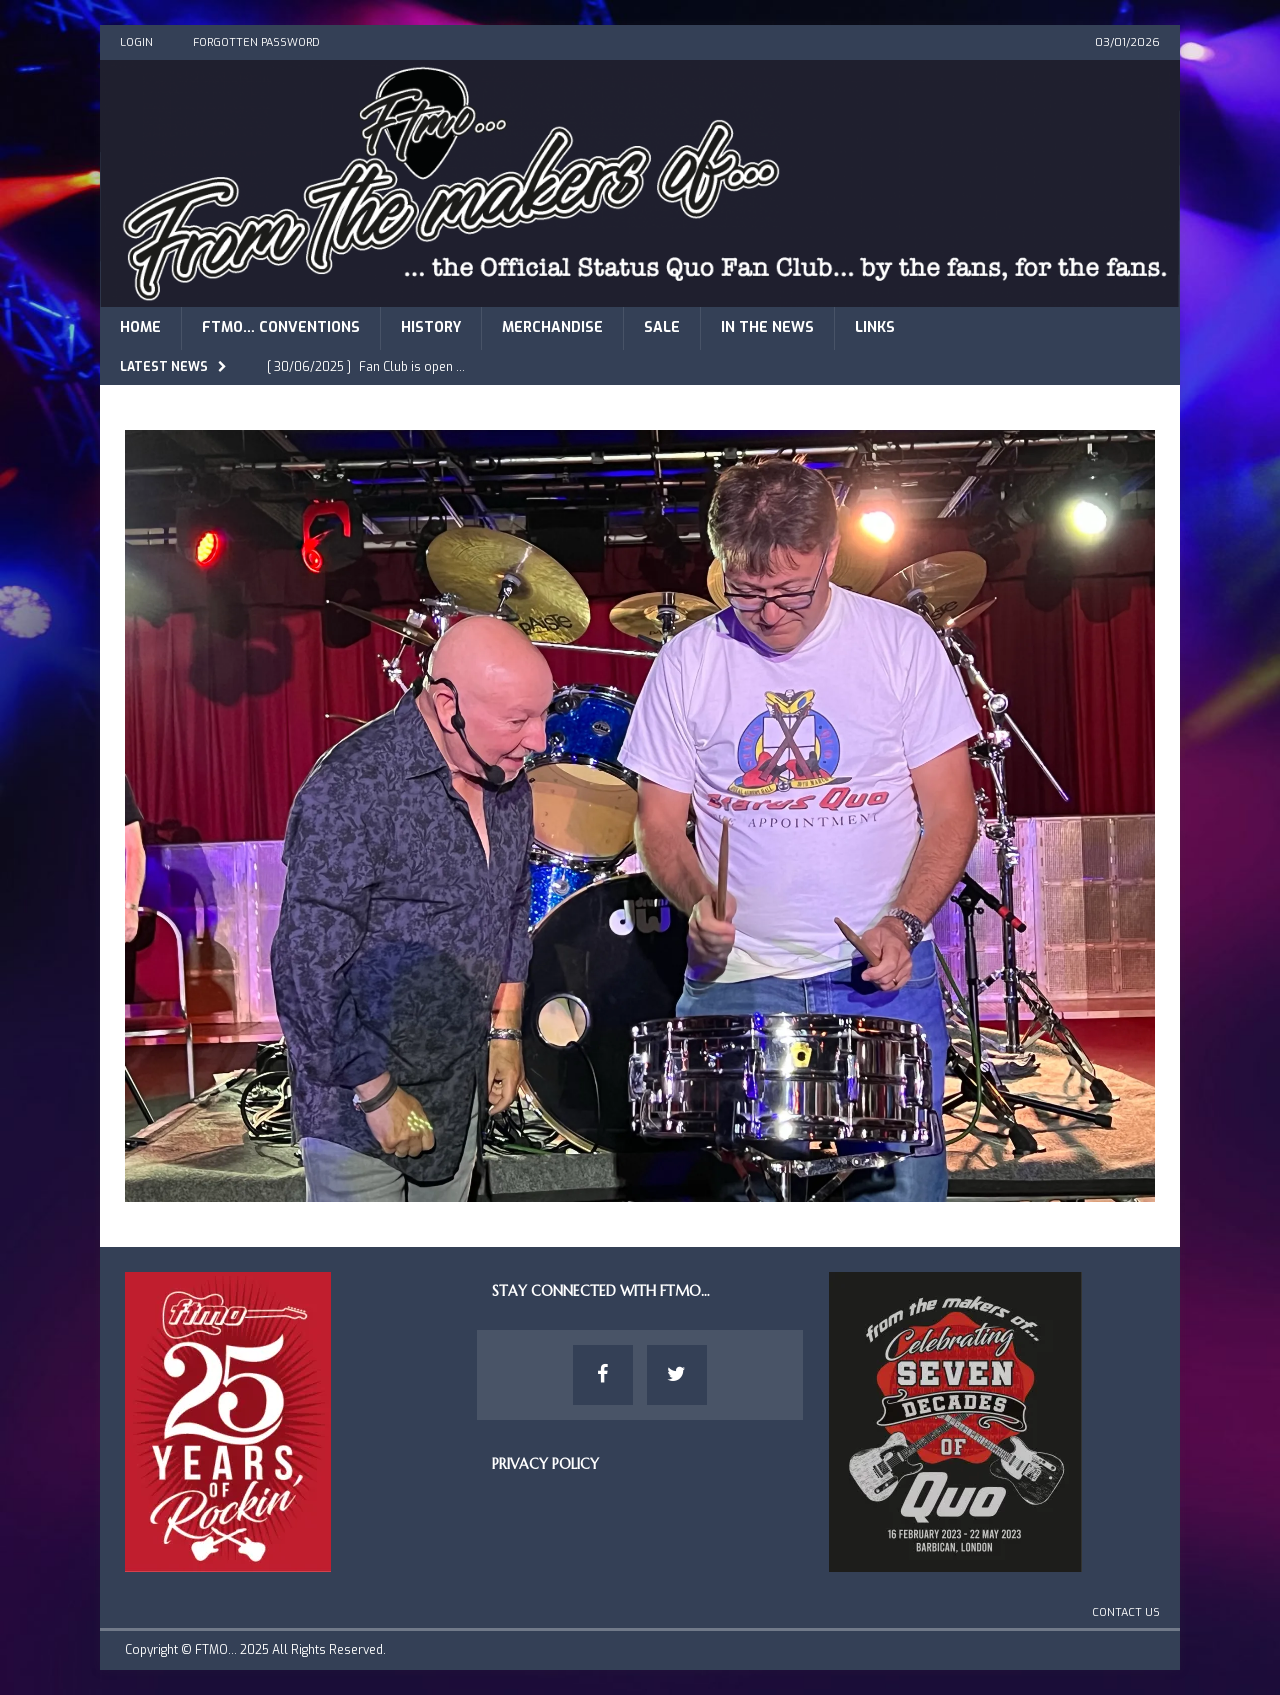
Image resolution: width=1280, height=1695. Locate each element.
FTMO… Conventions (281, 327)
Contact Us (1126, 1612)
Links (875, 327)
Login (136, 42)
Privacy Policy (545, 1464)
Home (140, 327)
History (431, 327)
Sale (662, 327)
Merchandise (552, 327)
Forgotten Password (256, 42)
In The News (767, 327)
